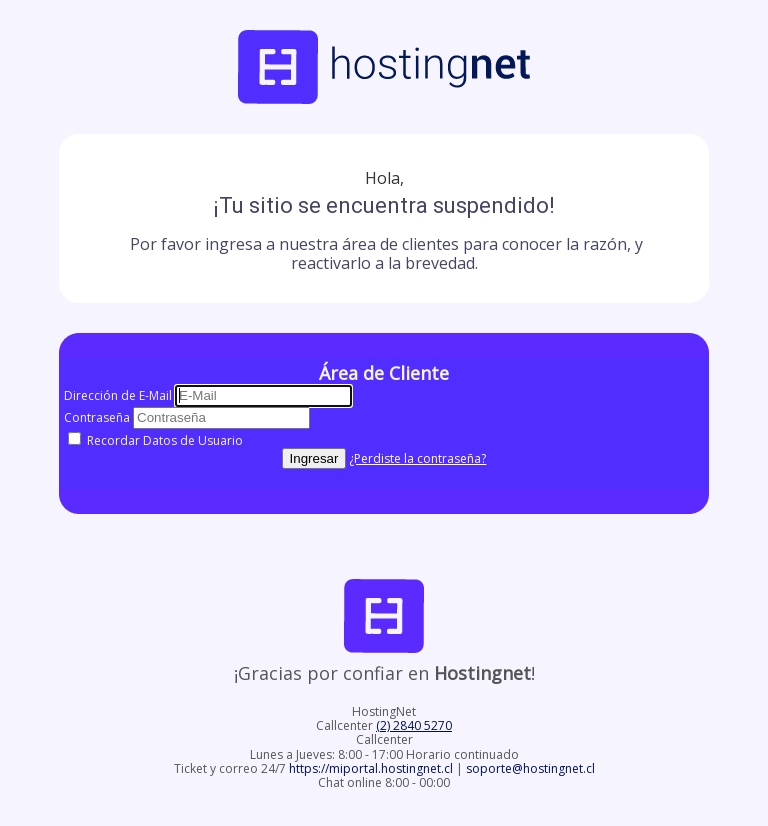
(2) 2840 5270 (414, 725)
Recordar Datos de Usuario (155, 440)
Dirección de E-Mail (118, 395)
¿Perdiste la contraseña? (417, 458)
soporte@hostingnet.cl (530, 768)
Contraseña (97, 417)
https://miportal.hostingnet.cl (372, 768)
